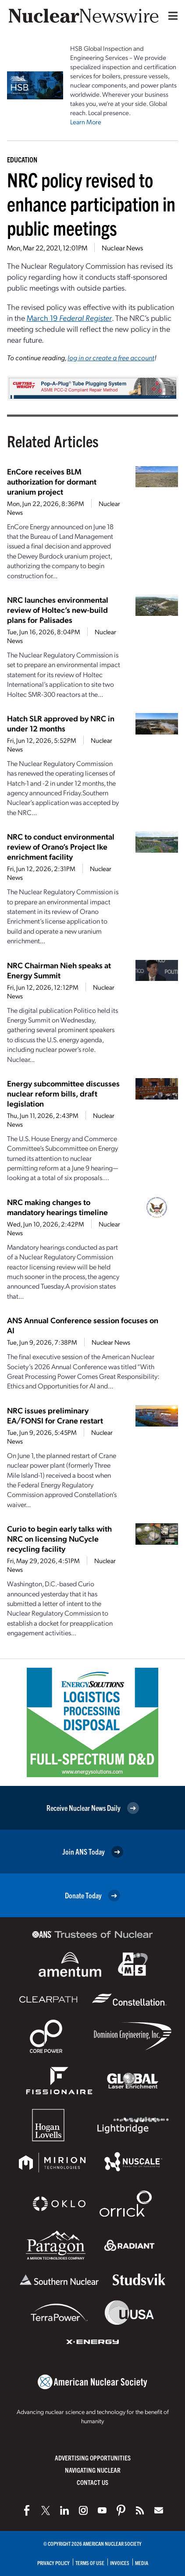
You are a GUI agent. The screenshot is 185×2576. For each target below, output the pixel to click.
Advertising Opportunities (93, 2457)
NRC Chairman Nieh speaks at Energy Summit (59, 970)
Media (141, 2562)
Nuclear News (122, 247)
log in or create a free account (111, 357)
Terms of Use (89, 2562)
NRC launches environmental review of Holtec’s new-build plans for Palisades (57, 609)
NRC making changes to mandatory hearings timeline (57, 1207)
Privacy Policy (53, 2562)
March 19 (69, 318)
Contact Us (92, 2482)
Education (22, 159)
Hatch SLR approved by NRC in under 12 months (60, 723)
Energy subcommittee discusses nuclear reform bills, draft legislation (63, 1093)
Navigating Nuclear (93, 2470)
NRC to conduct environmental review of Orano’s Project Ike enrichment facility (60, 846)
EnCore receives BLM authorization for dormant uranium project (51, 481)
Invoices (119, 2562)
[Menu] (171, 16)
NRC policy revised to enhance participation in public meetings (91, 203)
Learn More (85, 121)
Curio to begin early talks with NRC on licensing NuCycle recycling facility (59, 1538)
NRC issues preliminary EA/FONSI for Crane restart (55, 1415)
